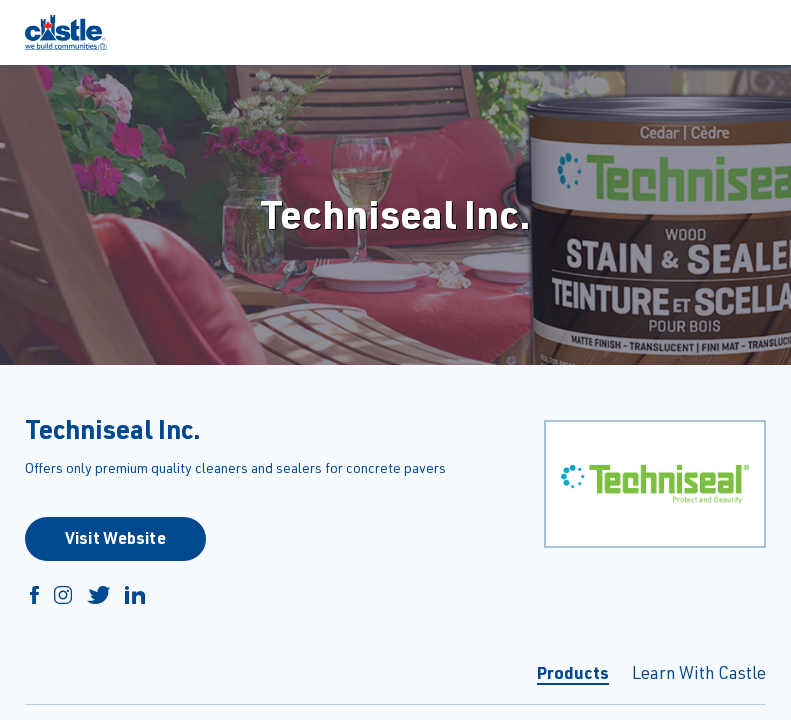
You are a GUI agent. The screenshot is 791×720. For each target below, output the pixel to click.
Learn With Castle (699, 672)
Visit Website (115, 537)
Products (573, 672)
